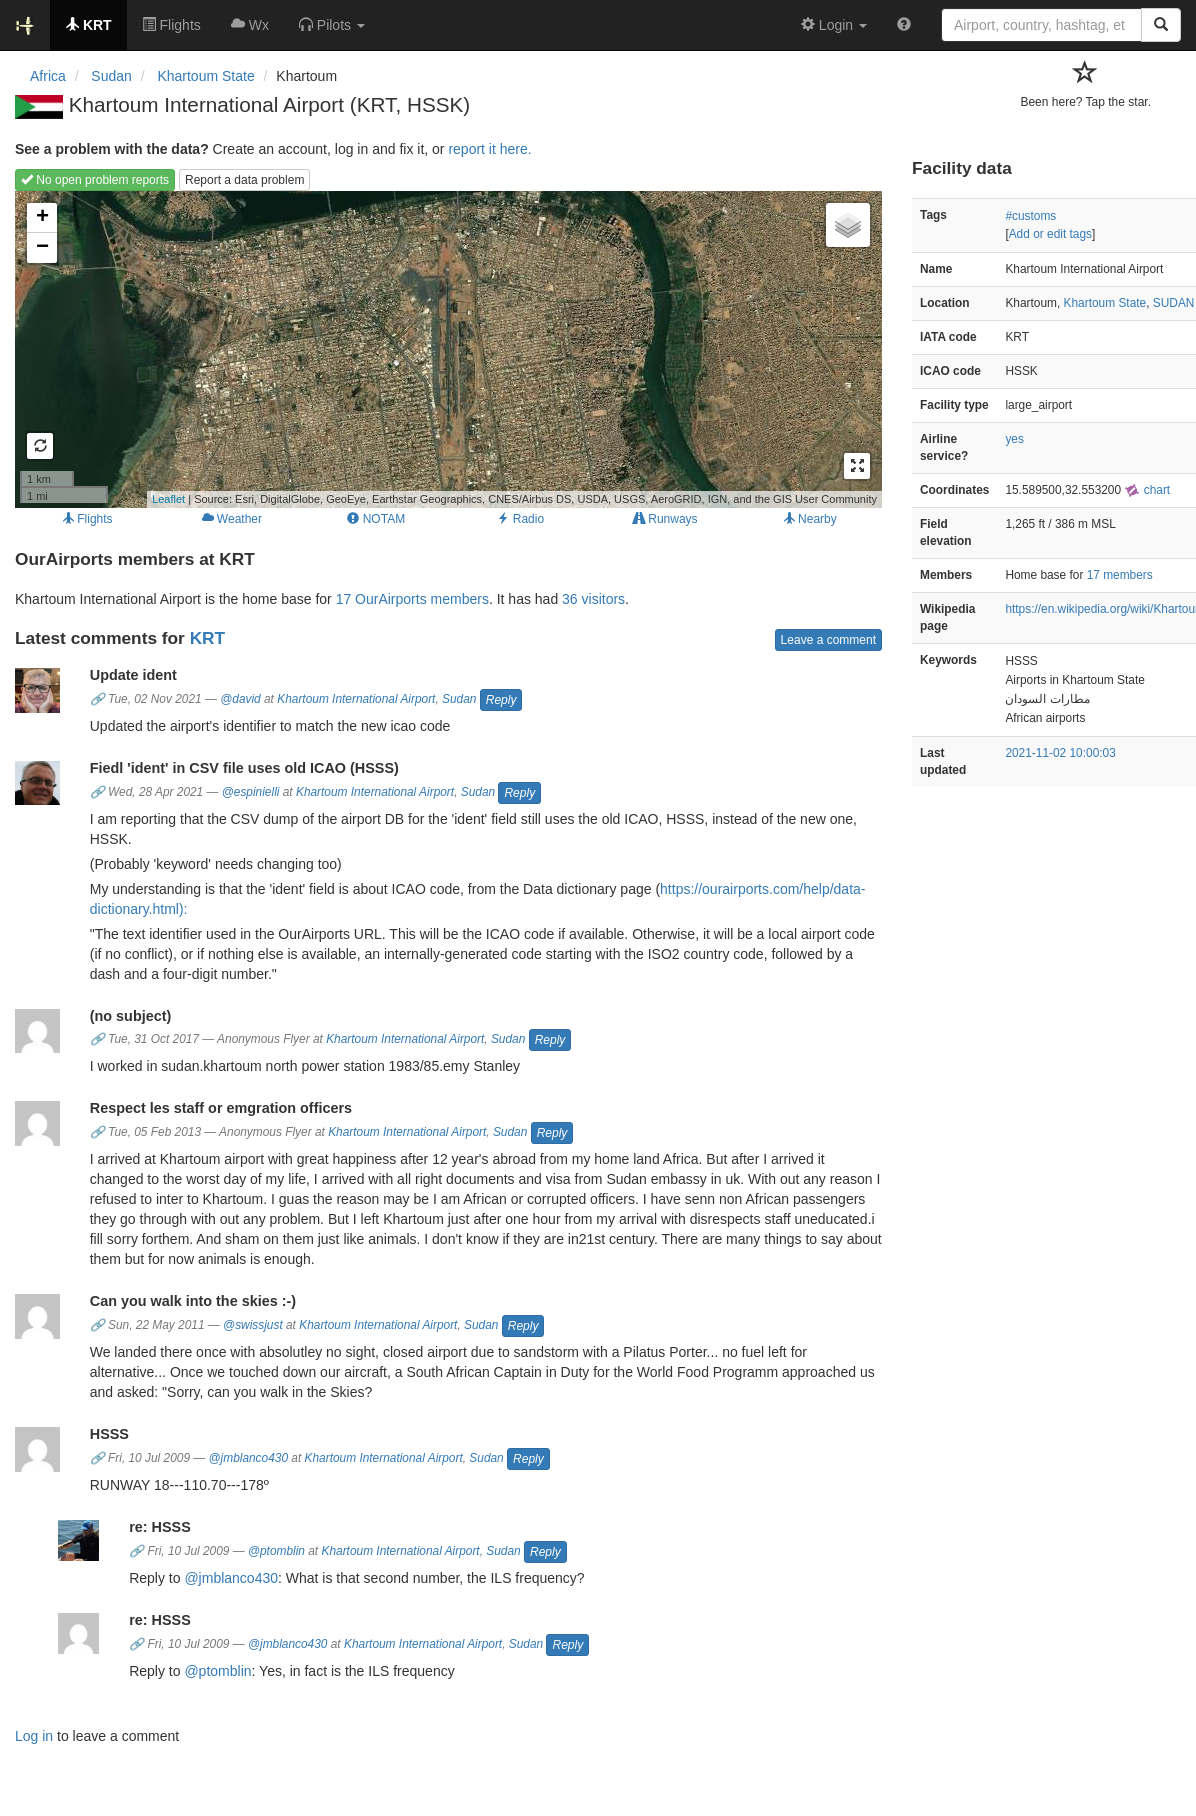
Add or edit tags (1050, 234)
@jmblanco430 (249, 1458)
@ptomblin (276, 1551)
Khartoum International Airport (356, 699)
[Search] (1161, 25)
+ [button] (42, 218)
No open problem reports (95, 180)
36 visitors (593, 599)
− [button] (42, 248)
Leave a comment (828, 640)
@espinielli (251, 792)
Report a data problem (244, 180)
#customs (1030, 216)
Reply (501, 700)
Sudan (459, 699)
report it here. (489, 149)
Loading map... (446, 349)
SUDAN (1174, 303)
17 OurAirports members (412, 599)
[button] (332, 25)
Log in (34, 1736)
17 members (1120, 575)
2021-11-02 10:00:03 (1060, 753)
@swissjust (253, 1325)
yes (1014, 439)
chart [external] (1147, 490)
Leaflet (168, 499)
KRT (207, 638)
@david (240, 699)
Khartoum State (1105, 303)
